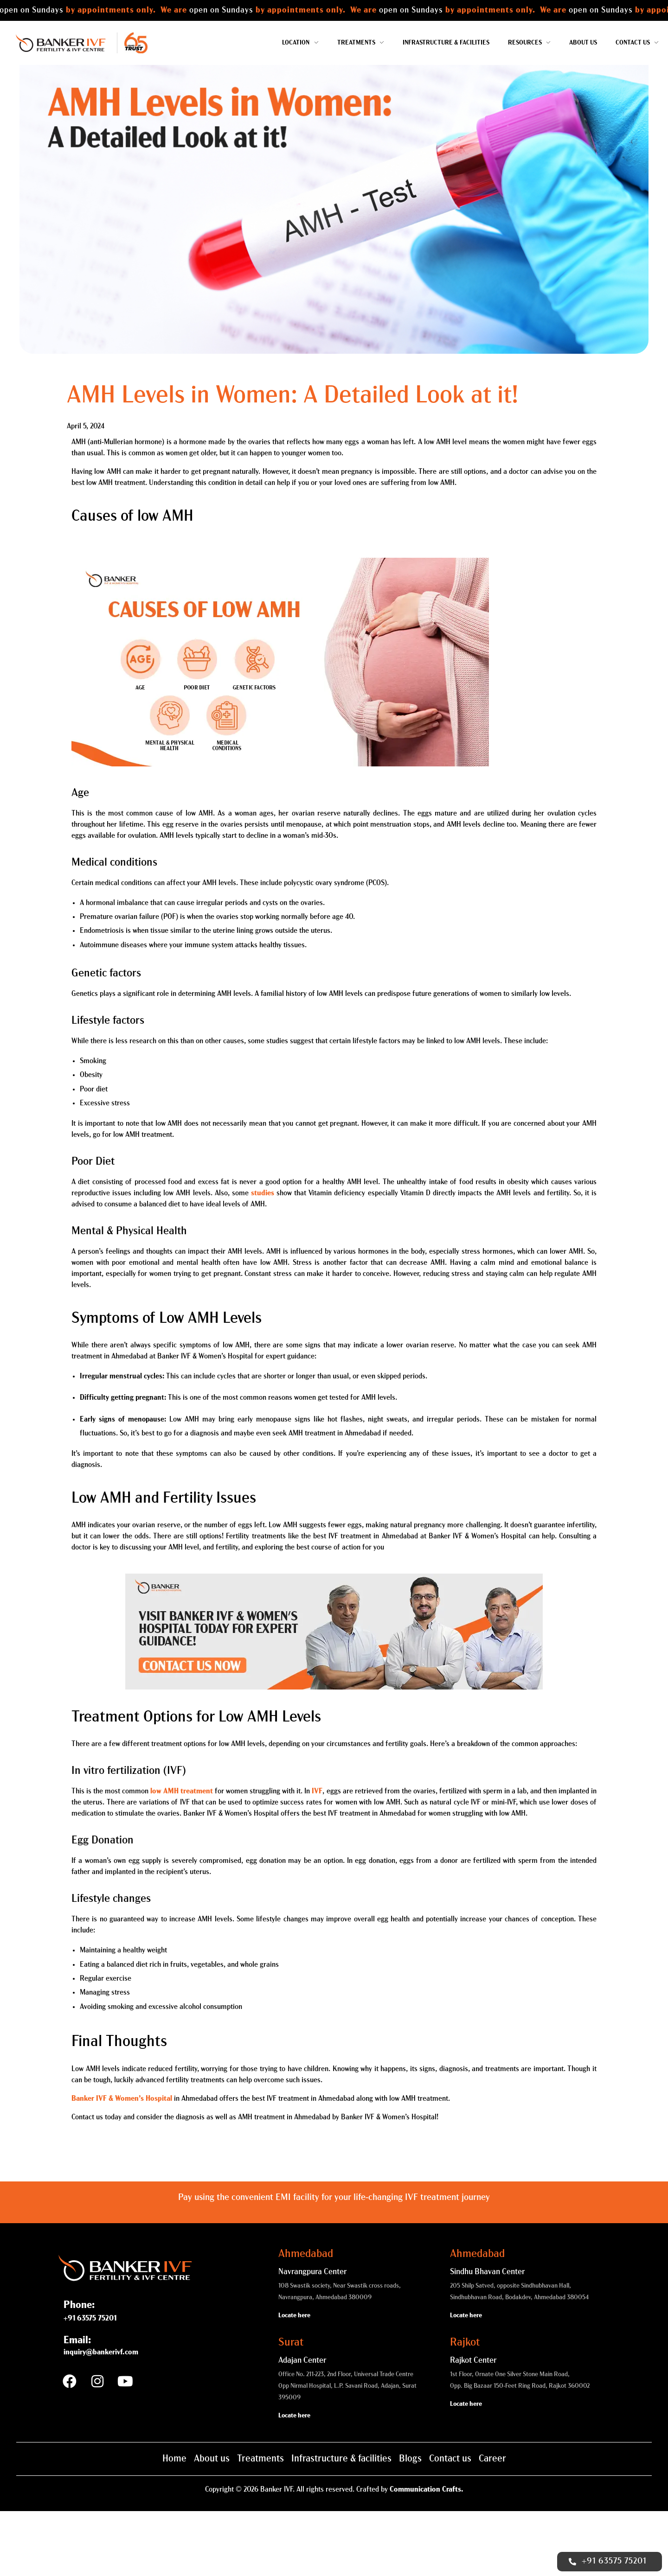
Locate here (294, 2380)
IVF (317, 1857)
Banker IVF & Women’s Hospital (121, 2164)
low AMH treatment (181, 1857)
